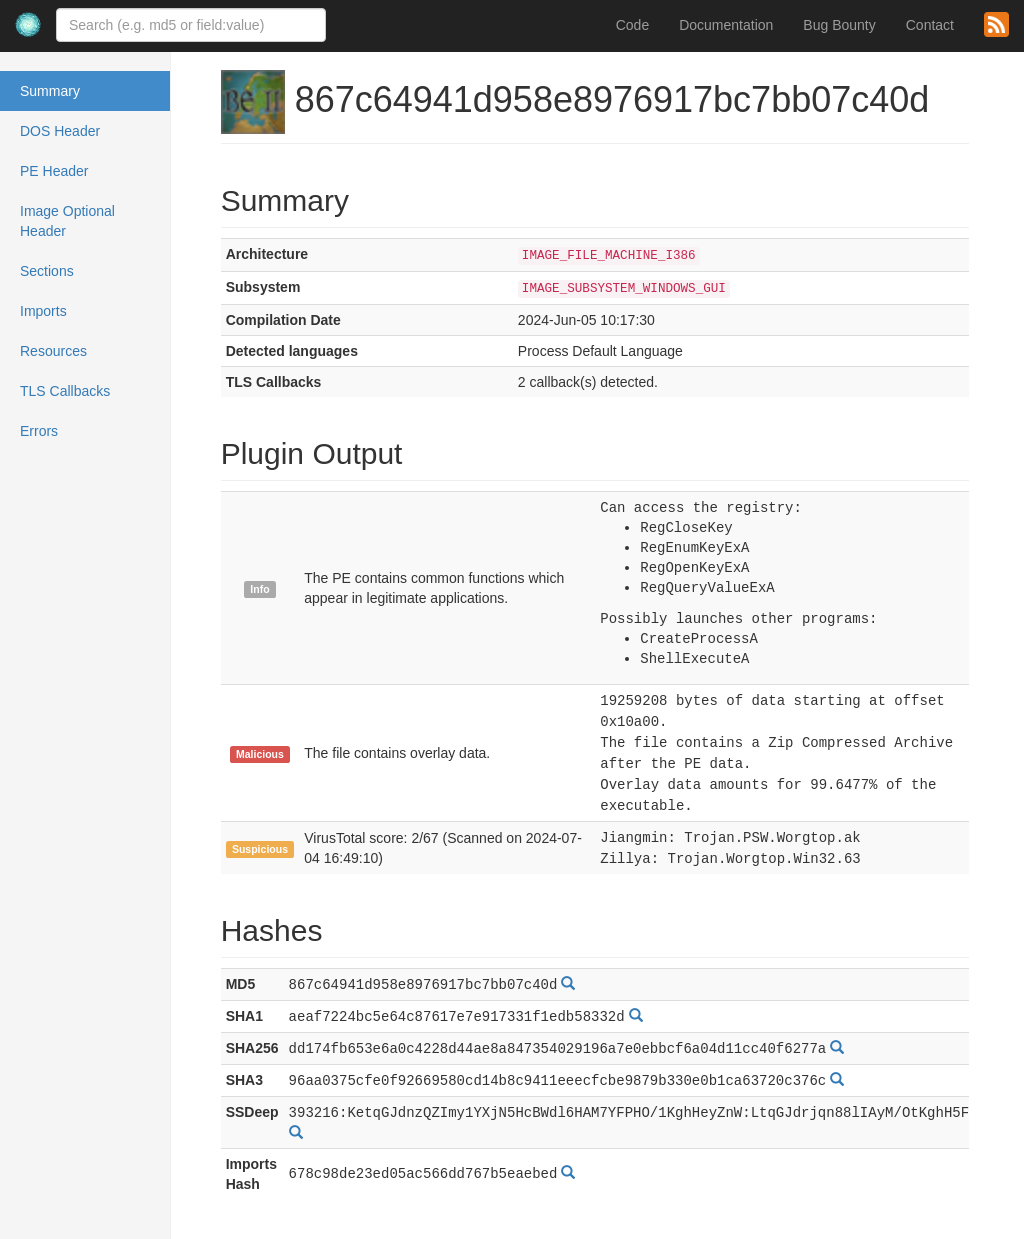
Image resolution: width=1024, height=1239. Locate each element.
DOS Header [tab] (60, 131)
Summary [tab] (50, 91)
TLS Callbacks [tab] (65, 391)
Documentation (726, 25)
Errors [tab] (39, 431)
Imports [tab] (43, 311)
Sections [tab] (47, 271)
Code (632, 25)
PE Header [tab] (54, 171)
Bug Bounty (839, 25)
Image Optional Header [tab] (67, 221)
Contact (930, 25)
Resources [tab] (53, 351)
